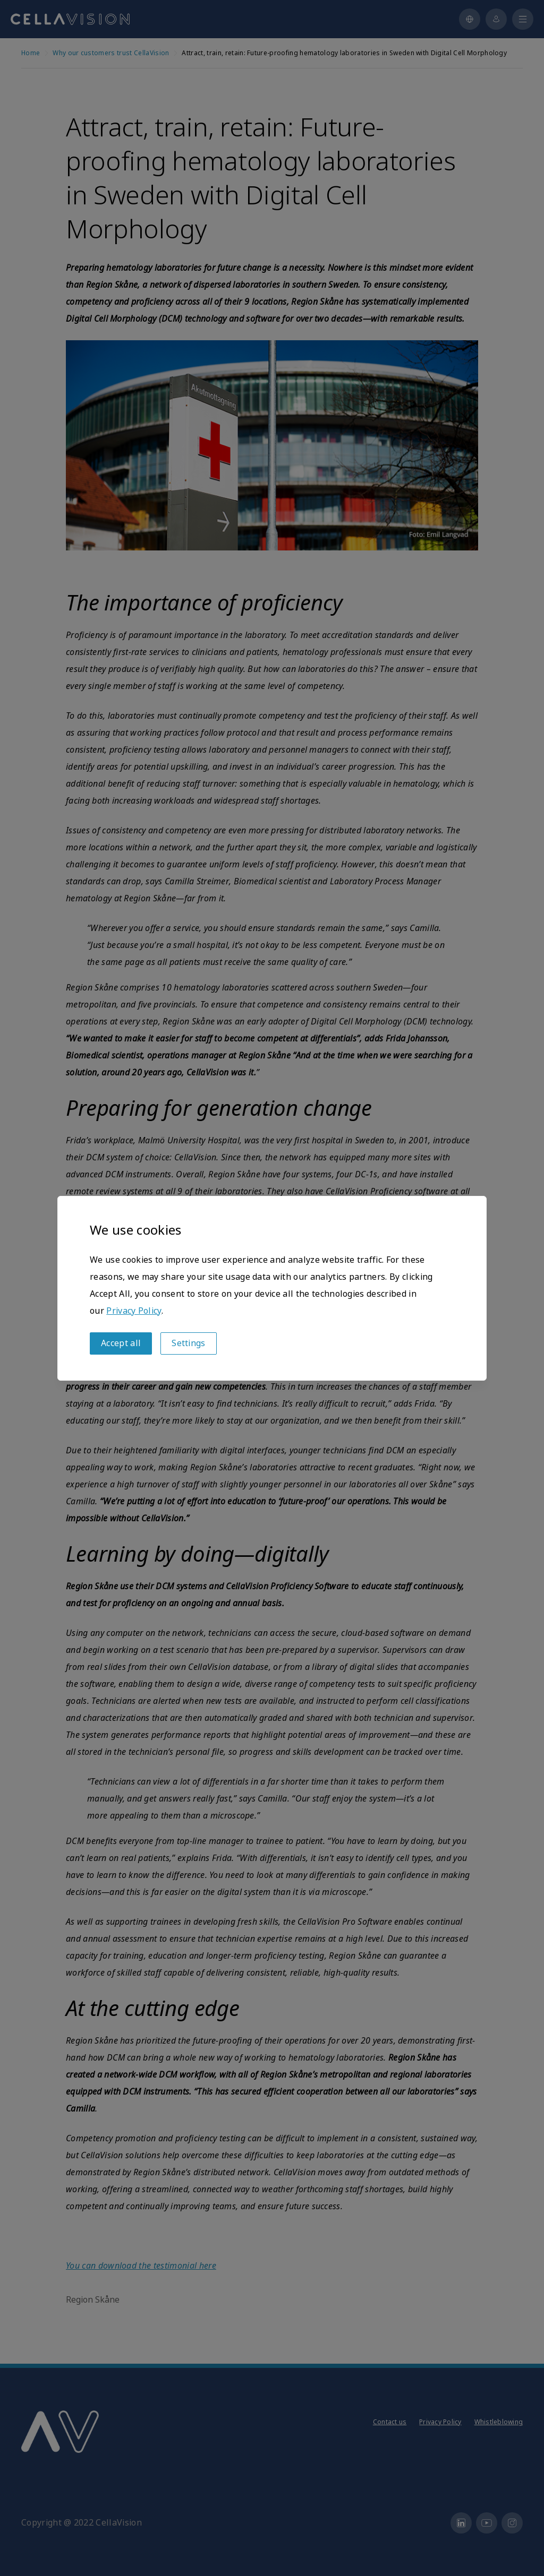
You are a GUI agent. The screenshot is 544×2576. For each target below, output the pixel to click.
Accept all (121, 1343)
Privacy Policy (133, 1311)
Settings (189, 1343)
